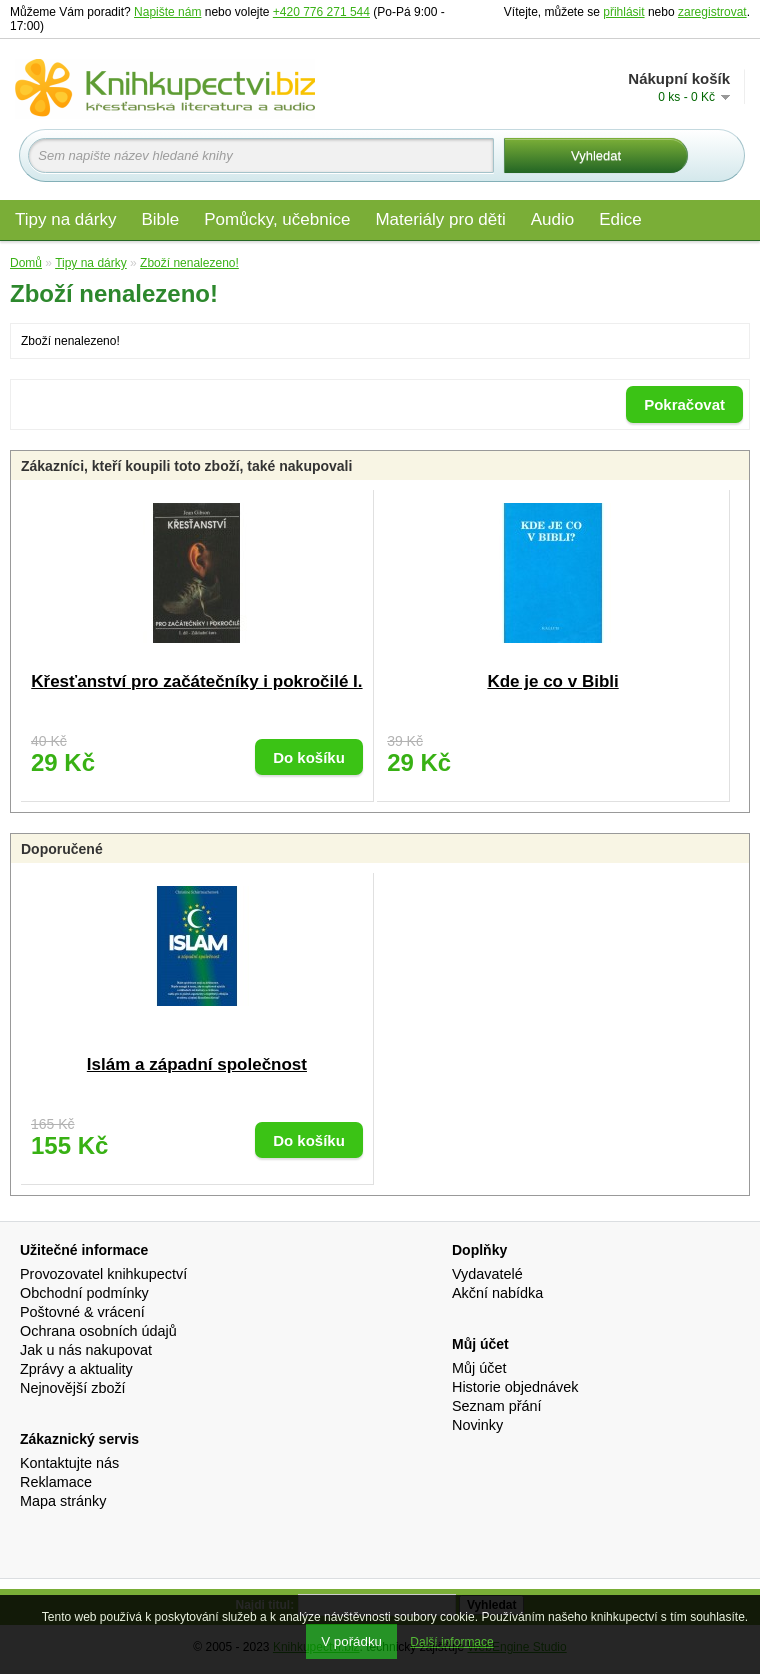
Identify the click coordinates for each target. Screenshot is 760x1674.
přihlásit (623, 12)
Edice (620, 219)
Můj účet (479, 1368)
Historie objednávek (515, 1387)
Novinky (477, 1425)
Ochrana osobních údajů (98, 1331)
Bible (160, 219)
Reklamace (56, 1482)
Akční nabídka (497, 1293)
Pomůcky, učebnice (277, 219)
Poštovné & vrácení (82, 1312)
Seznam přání (497, 1406)
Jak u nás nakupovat (86, 1350)
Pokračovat (684, 404)
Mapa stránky (63, 1501)
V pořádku (351, 1641)
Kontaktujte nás (69, 1463)
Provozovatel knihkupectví (103, 1274)
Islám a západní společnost (197, 1064)
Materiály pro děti (440, 219)
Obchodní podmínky (84, 1293)
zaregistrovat (712, 12)
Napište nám (167, 12)
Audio (552, 219)
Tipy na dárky (65, 219)
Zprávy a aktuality (76, 1369)
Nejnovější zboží (73, 1388)
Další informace (451, 1642)
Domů (26, 263)
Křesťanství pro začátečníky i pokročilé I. (196, 681)
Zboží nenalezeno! (189, 263)
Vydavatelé (487, 1274)
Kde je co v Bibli (552, 681)
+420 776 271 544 (321, 12)
